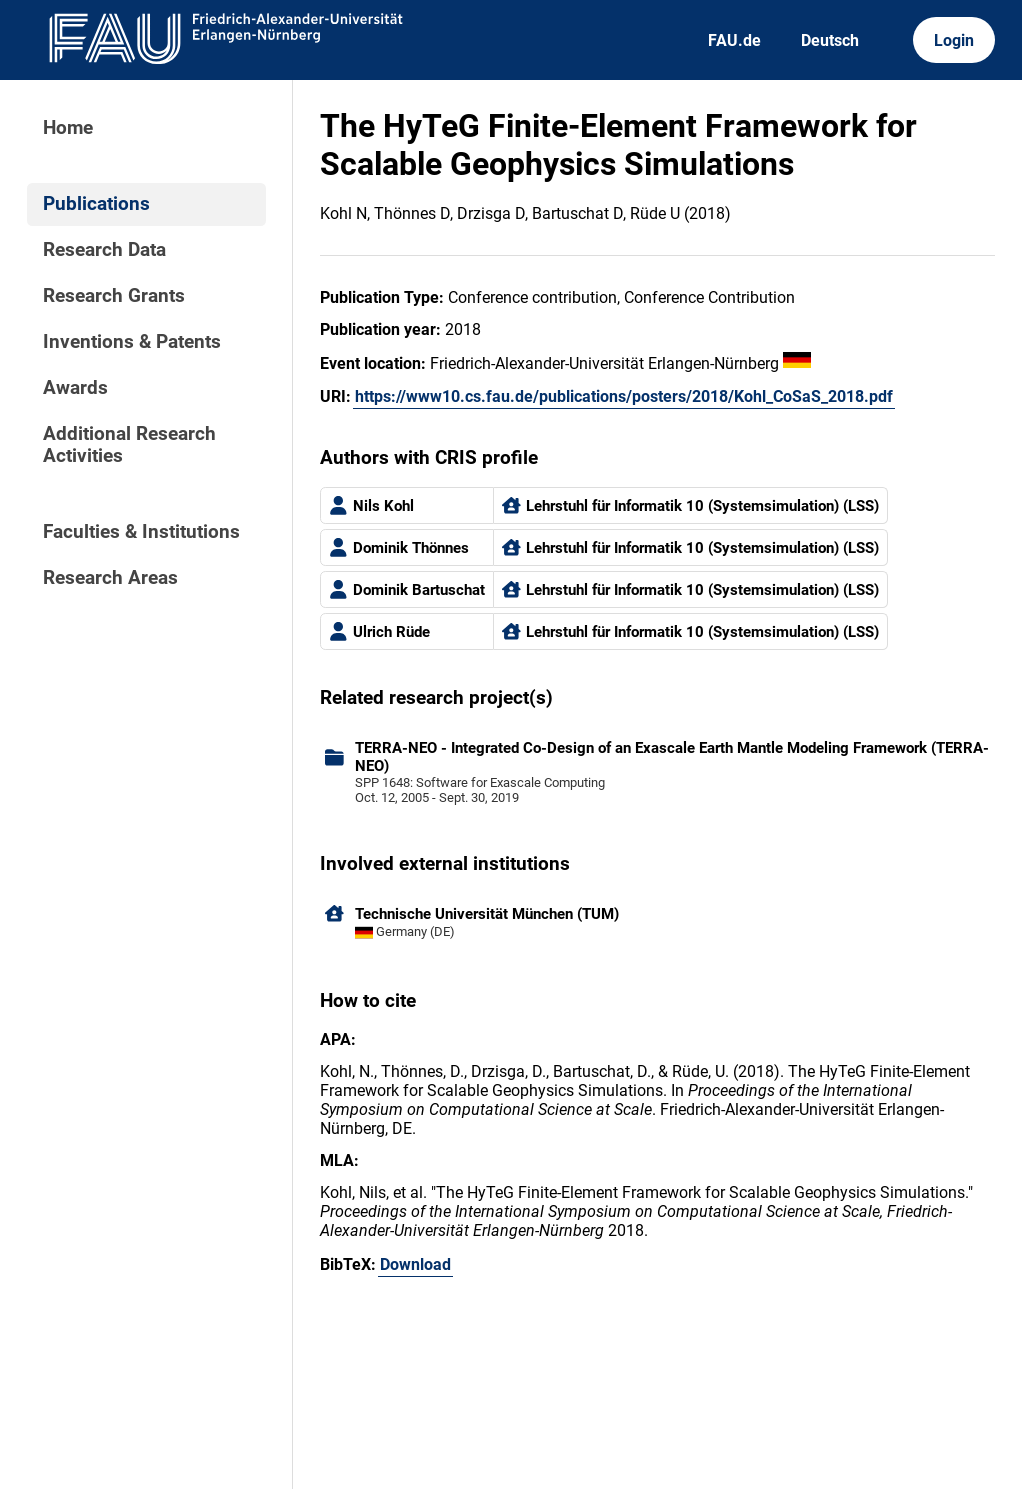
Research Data (104, 250)
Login (954, 40)
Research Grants (114, 296)
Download (415, 1264)
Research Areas (110, 578)
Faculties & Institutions (141, 532)
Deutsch (830, 40)
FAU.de (734, 40)
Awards (75, 388)
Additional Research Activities (129, 445)
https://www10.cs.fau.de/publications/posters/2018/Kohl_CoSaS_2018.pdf (624, 396)
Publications (96, 204)
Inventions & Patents (132, 342)
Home (68, 128)
